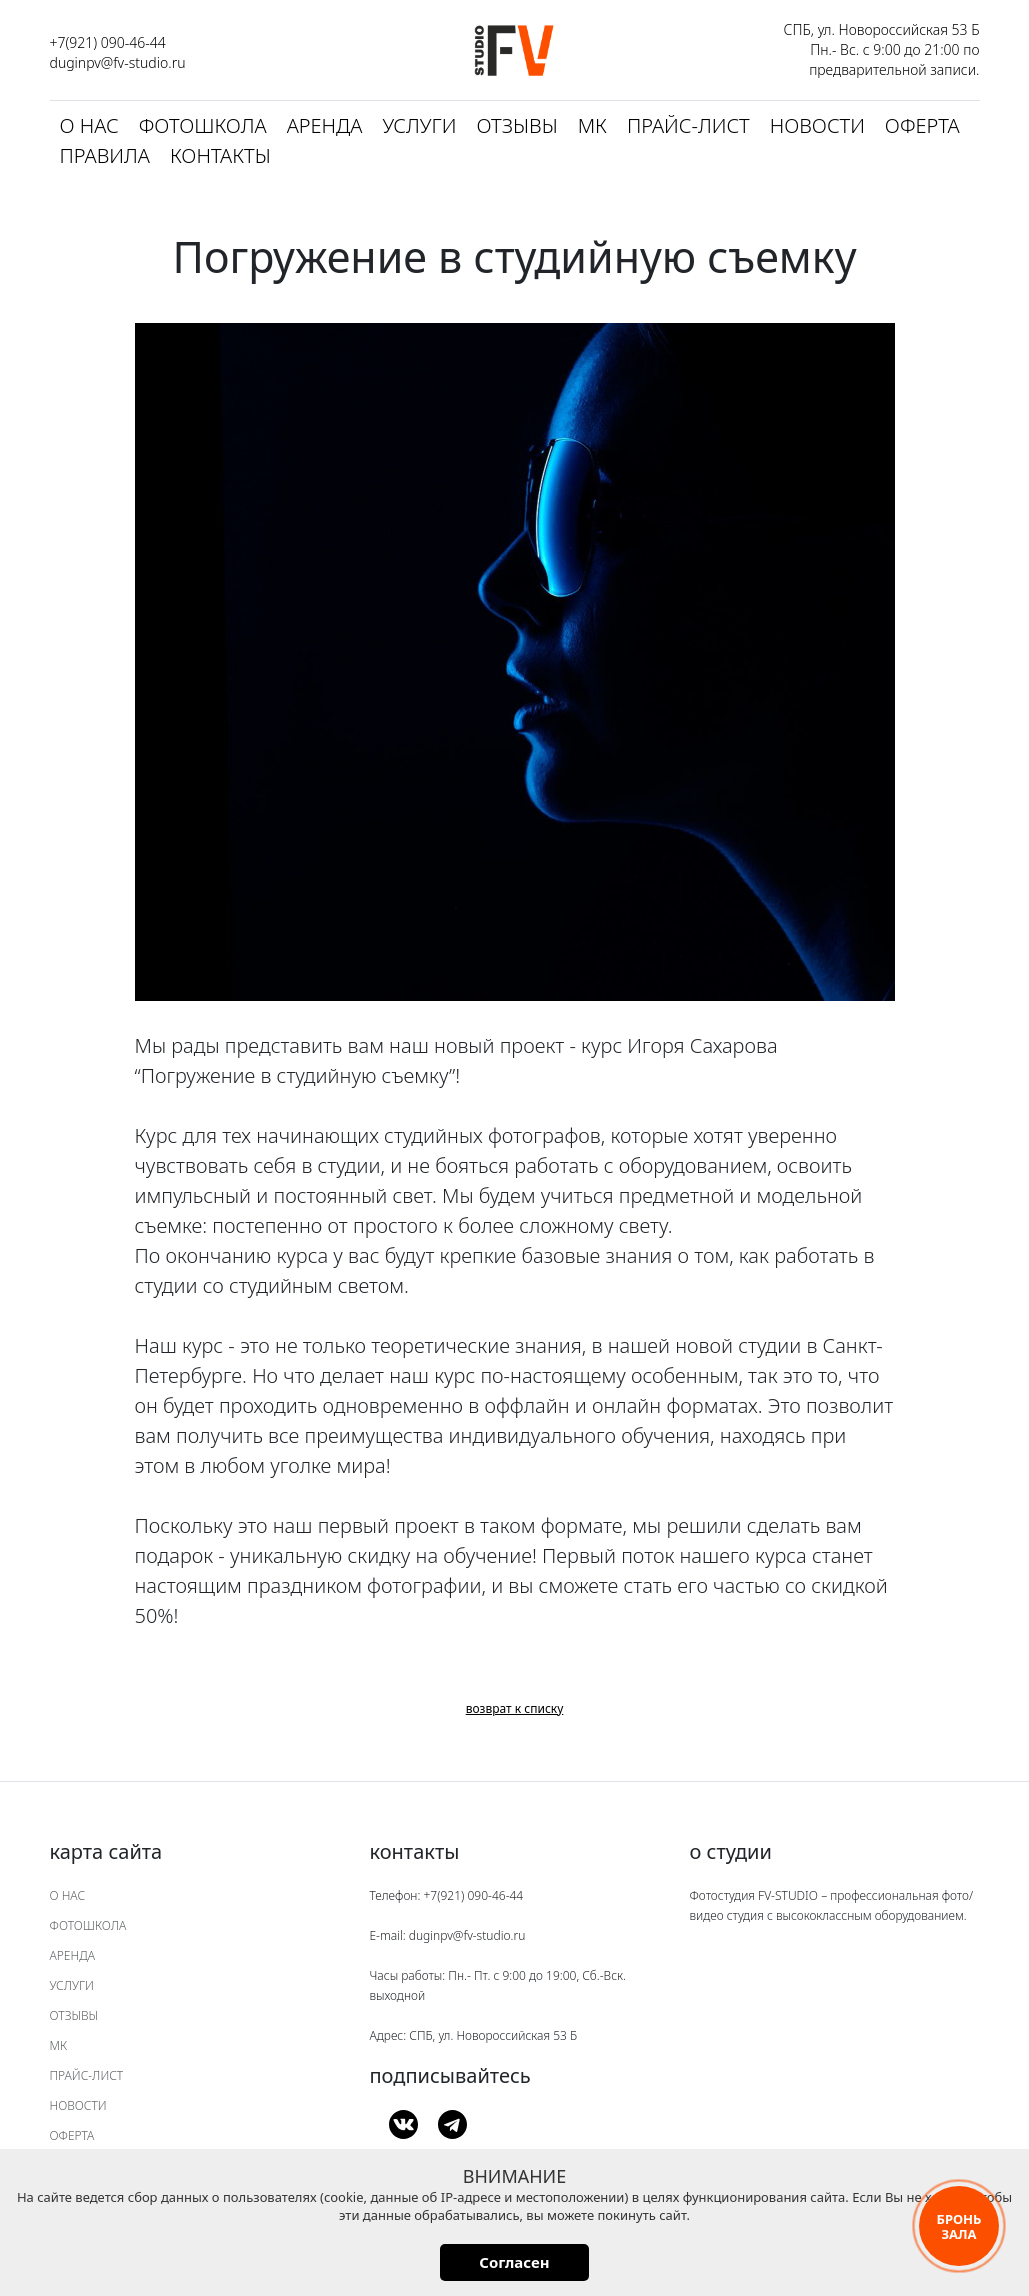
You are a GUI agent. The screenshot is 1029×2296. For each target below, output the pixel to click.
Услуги (419, 125)
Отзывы (516, 125)
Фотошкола (203, 125)
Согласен (514, 2262)
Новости (817, 125)
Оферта (922, 125)
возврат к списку (515, 1708)
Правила (105, 155)
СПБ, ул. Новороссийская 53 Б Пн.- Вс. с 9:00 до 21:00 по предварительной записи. (882, 49)
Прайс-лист (688, 125)
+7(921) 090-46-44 (108, 42)
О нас (89, 125)
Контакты (220, 155)
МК (592, 125)
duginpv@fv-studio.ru (118, 62)
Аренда (325, 125)
